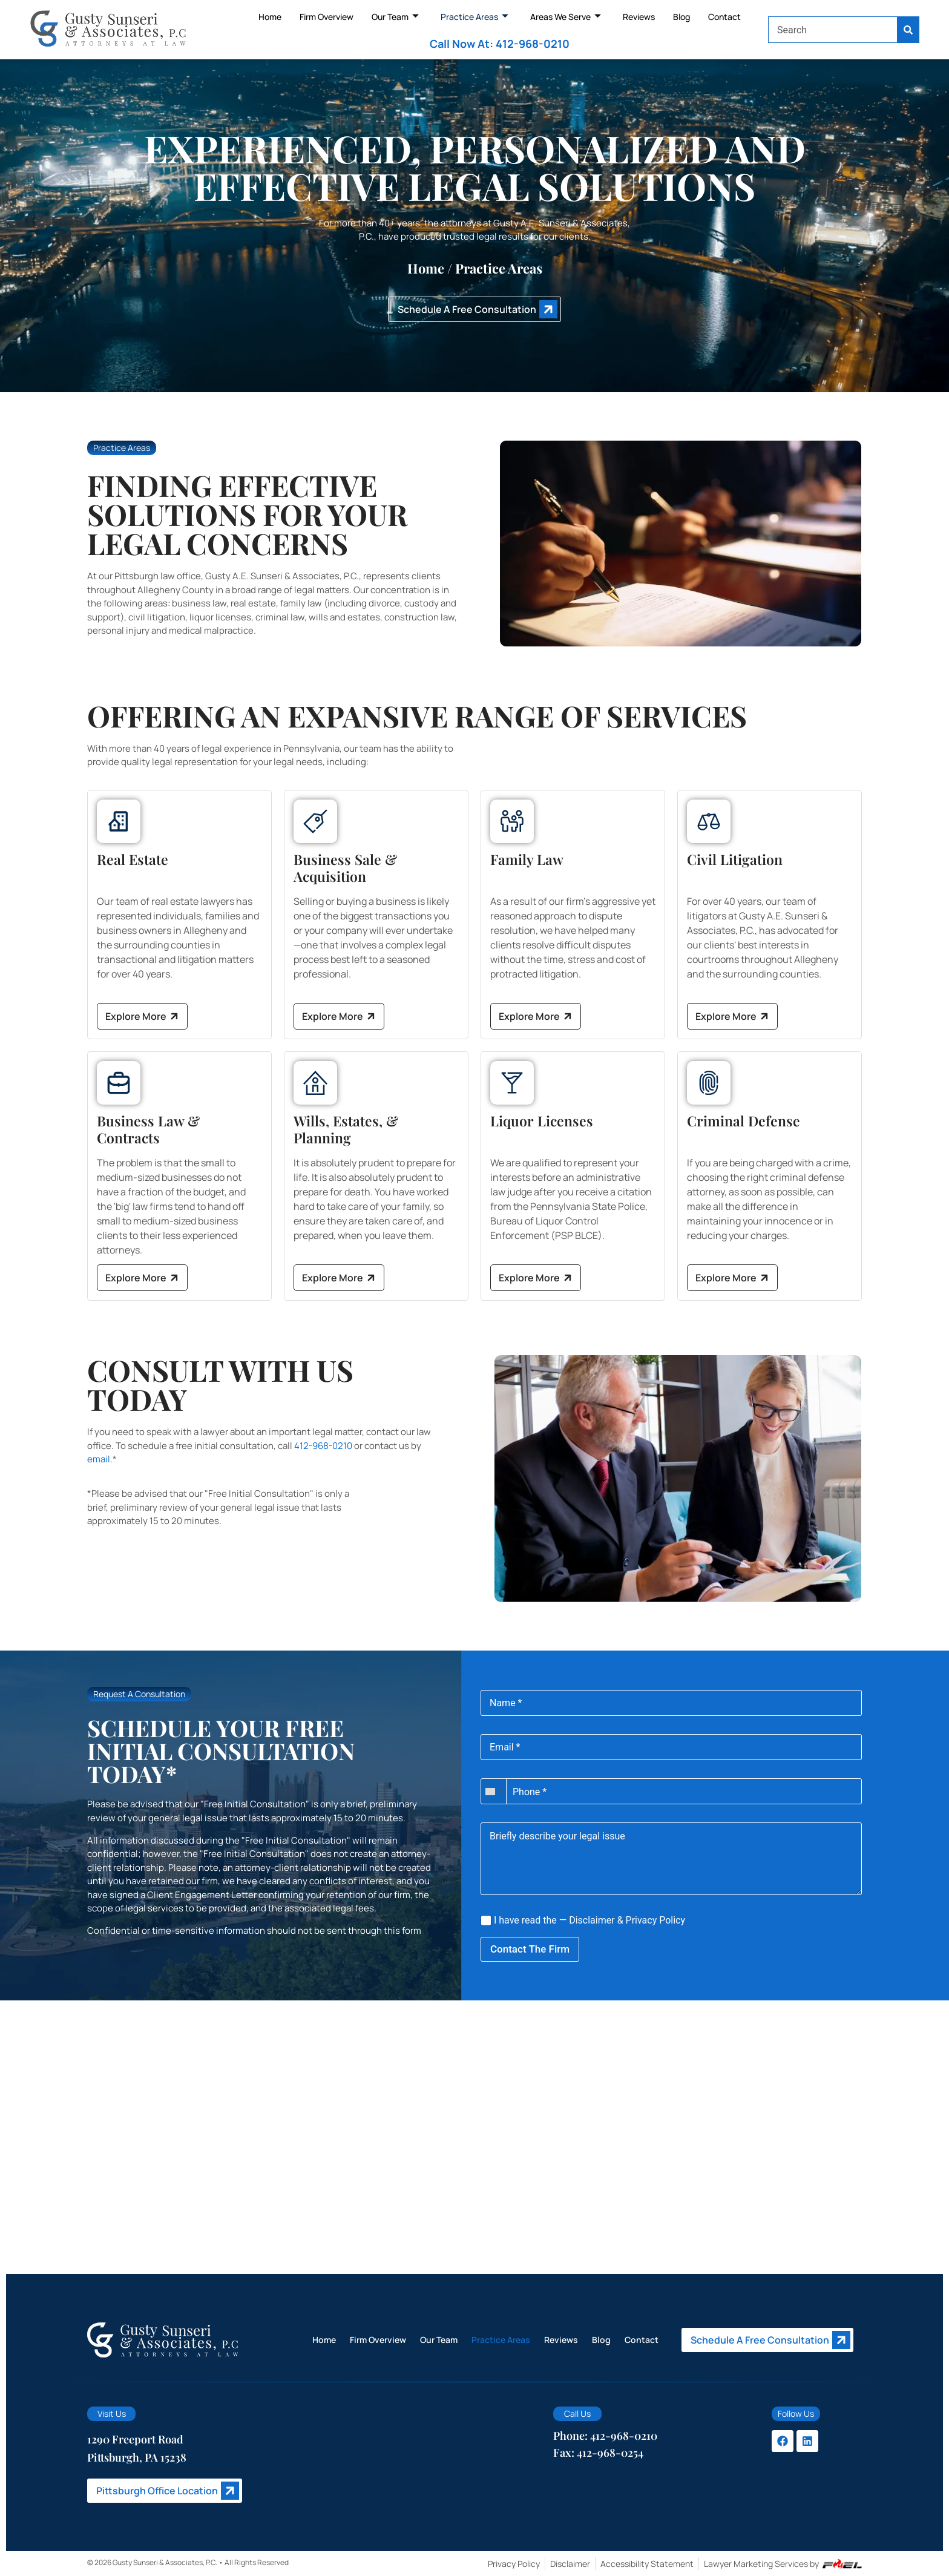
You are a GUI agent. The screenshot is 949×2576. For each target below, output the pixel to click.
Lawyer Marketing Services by (783, 2563)
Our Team (395, 16)
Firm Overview (326, 16)
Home (269, 16)
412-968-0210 (323, 1445)
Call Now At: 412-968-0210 (500, 43)
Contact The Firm (530, 1949)
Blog (681, 16)
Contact (724, 16)
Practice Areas (474, 16)
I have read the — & (583, 1920)
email (98, 1459)
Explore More (143, 1017)
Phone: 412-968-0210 (605, 2435)
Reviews (639, 16)
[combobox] (833, 29)
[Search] (908, 29)
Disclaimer (591, 1920)
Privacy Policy (656, 1920)
